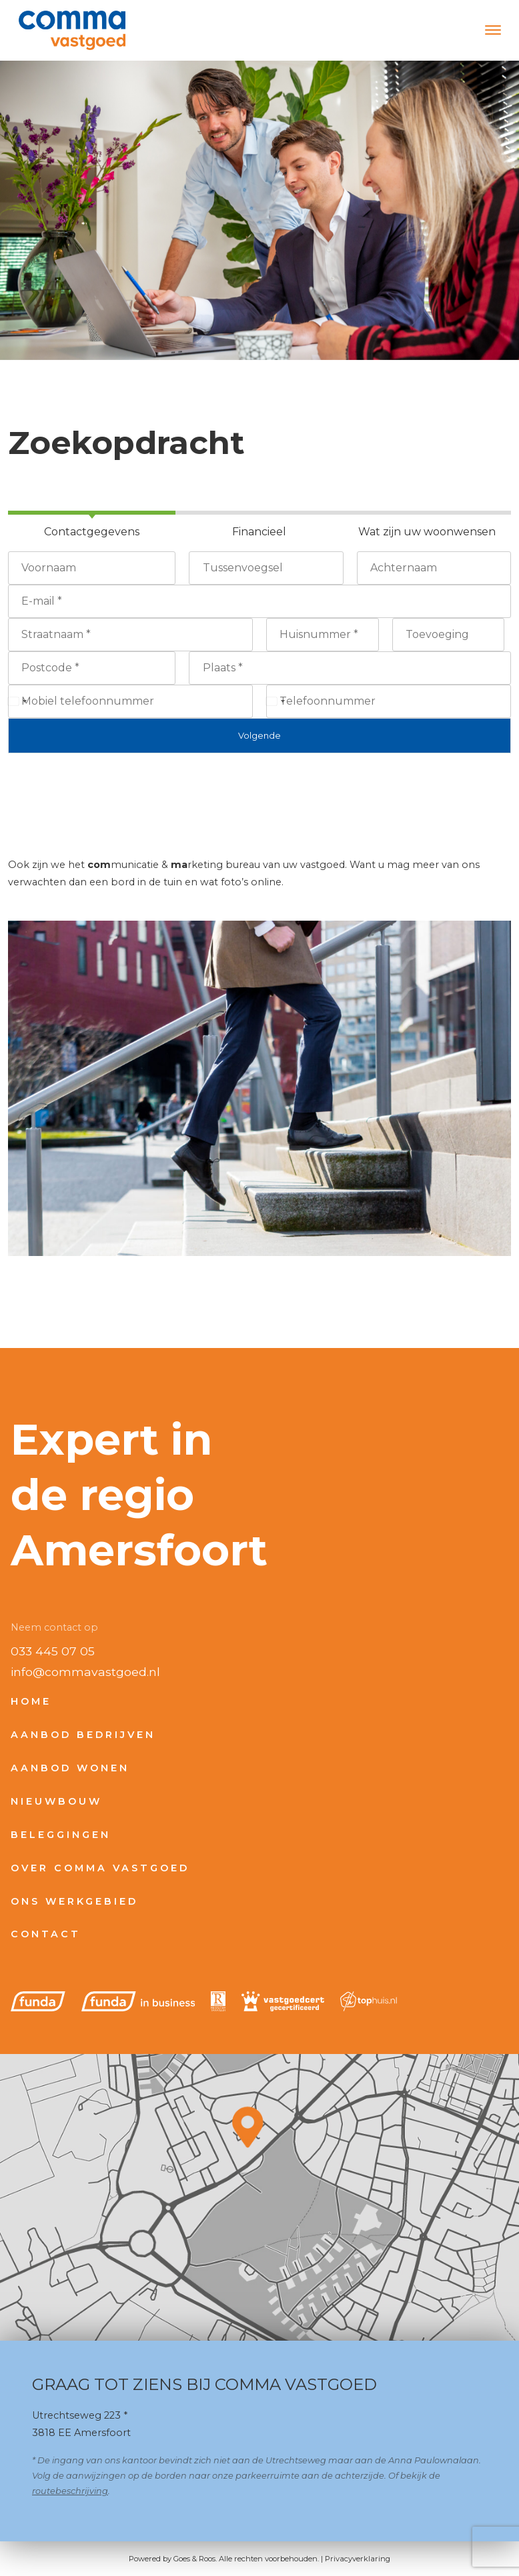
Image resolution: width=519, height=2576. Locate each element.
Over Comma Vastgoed (100, 1868)
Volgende (259, 735)
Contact (46, 1934)
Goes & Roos (194, 2558)
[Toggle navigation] (492, 30)
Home (31, 1701)
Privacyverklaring (357, 2558)
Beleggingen (61, 1835)
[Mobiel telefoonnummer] (130, 701)
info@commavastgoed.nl (85, 1672)
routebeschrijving (70, 2491)
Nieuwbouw (56, 1801)
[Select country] (17, 701)
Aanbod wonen (70, 1768)
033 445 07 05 (53, 1651)
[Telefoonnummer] (388, 701)
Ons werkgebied (74, 1901)
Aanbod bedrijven (83, 1735)
